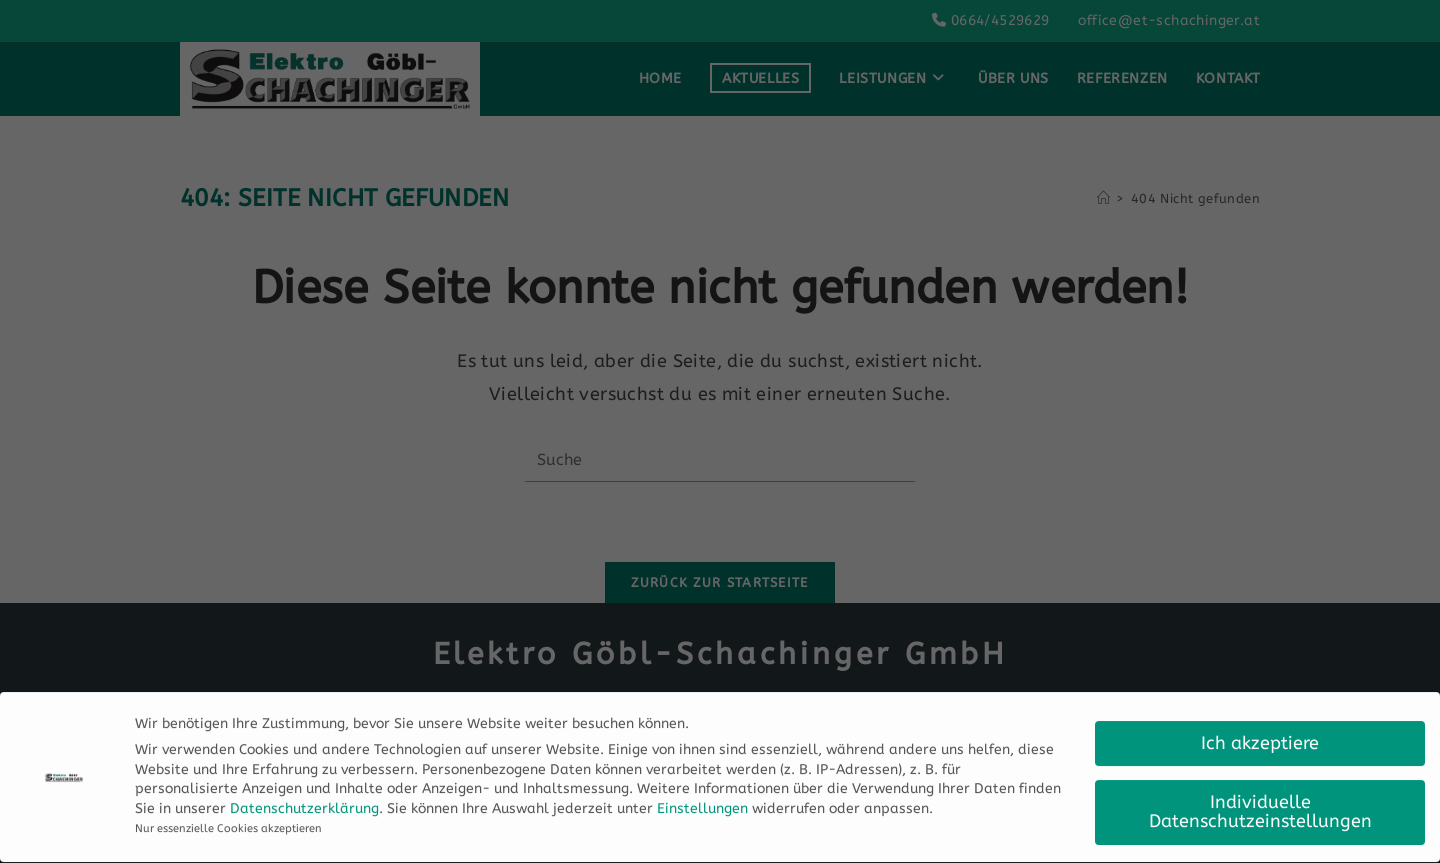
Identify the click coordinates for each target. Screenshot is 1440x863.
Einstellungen (702, 804)
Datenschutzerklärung (304, 804)
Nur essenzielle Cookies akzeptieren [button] (228, 824)
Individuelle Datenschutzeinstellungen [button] (1260, 808)
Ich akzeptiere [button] (1260, 739)
